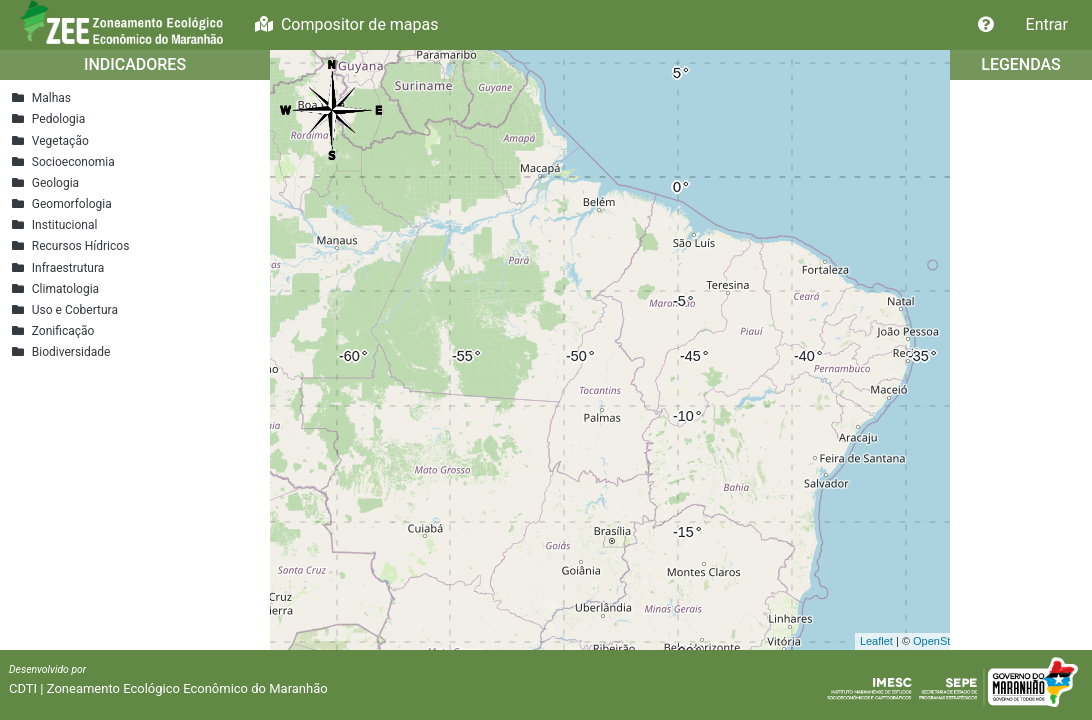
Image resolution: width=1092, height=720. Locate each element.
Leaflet (876, 641)
